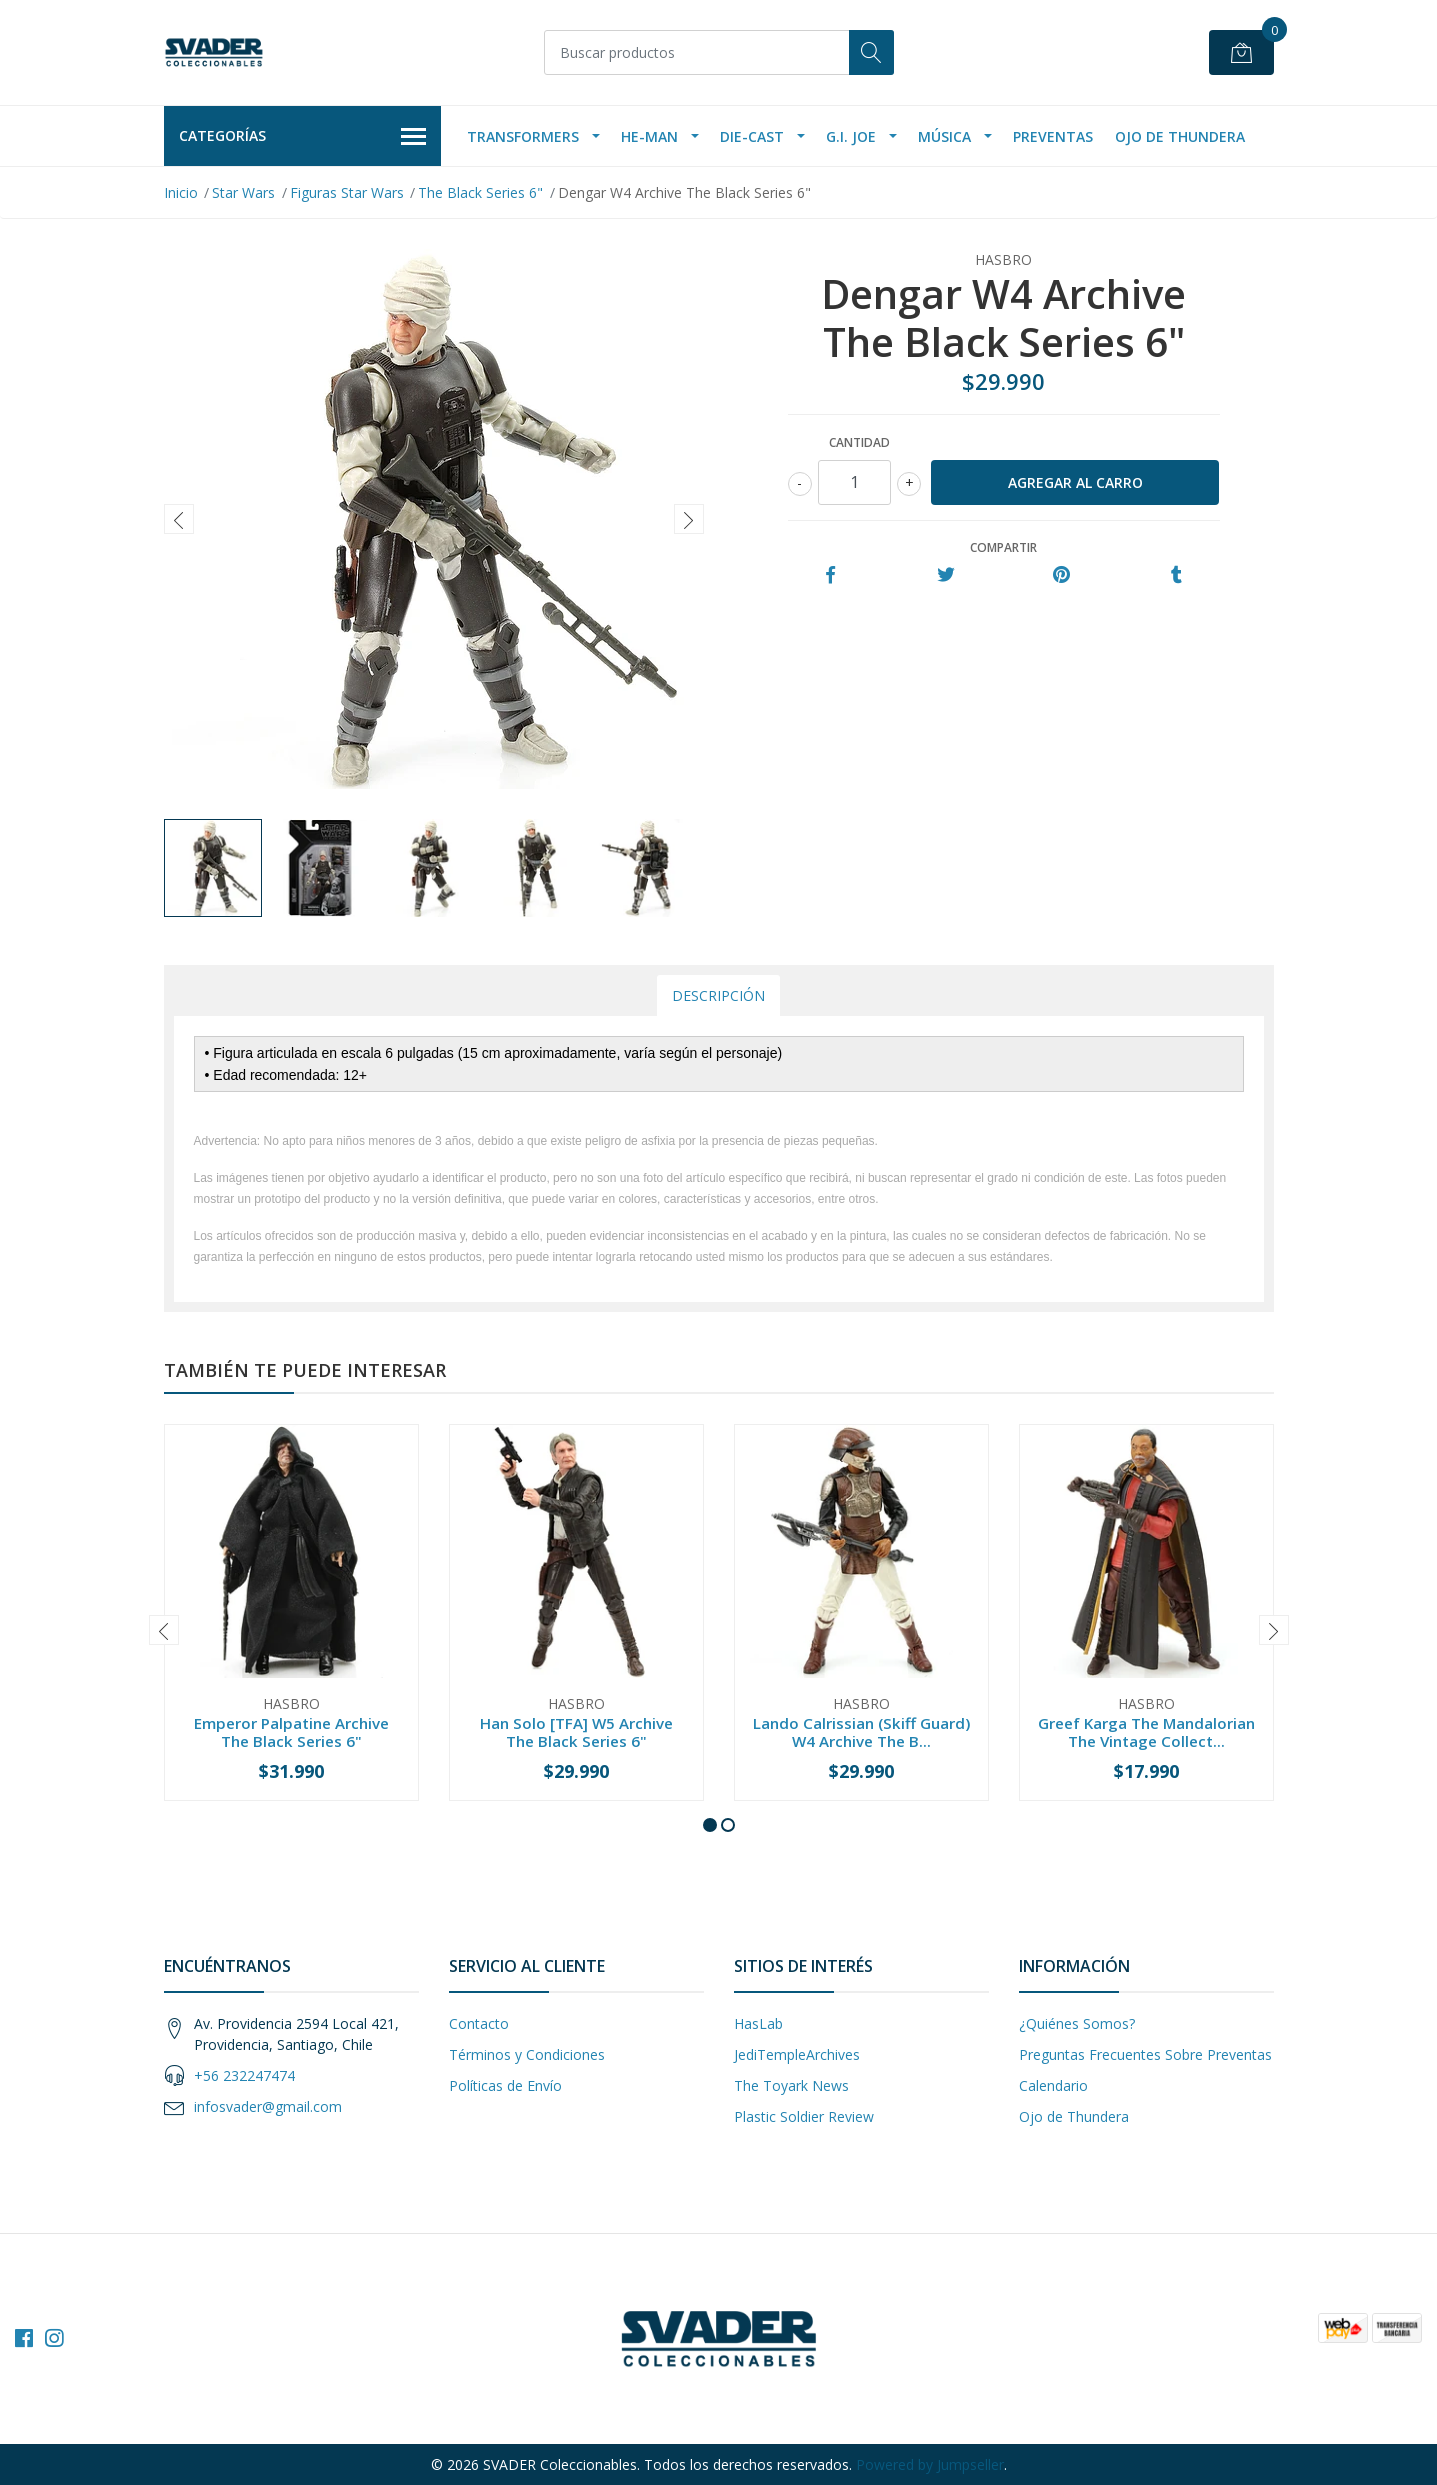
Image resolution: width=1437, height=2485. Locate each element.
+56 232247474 (244, 2075)
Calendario (1053, 2085)
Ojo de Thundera (1180, 136)
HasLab (758, 2023)
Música (944, 136)
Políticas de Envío (505, 2085)
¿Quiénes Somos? (1077, 2023)
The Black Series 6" (480, 192)
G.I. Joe (851, 136)
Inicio (181, 192)
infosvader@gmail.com (268, 2106)
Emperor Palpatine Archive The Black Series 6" (291, 1732)
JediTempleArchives (797, 2054)
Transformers (523, 136)
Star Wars (243, 192)
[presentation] (179, 519)
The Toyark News (791, 2085)
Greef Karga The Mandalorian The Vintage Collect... (1146, 1732)
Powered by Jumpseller (930, 2464)
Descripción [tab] (718, 995)
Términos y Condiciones (527, 2054)
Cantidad (859, 442)
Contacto (479, 2023)
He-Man (649, 136)
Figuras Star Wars (347, 192)
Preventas (1053, 136)
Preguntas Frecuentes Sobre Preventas (1145, 2054)
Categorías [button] (303, 137)
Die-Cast (752, 136)
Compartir (1003, 547)
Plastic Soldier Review (804, 2116)
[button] (710, 1825)
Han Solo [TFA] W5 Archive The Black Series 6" (576, 1732)
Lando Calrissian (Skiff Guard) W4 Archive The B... (861, 1732)
